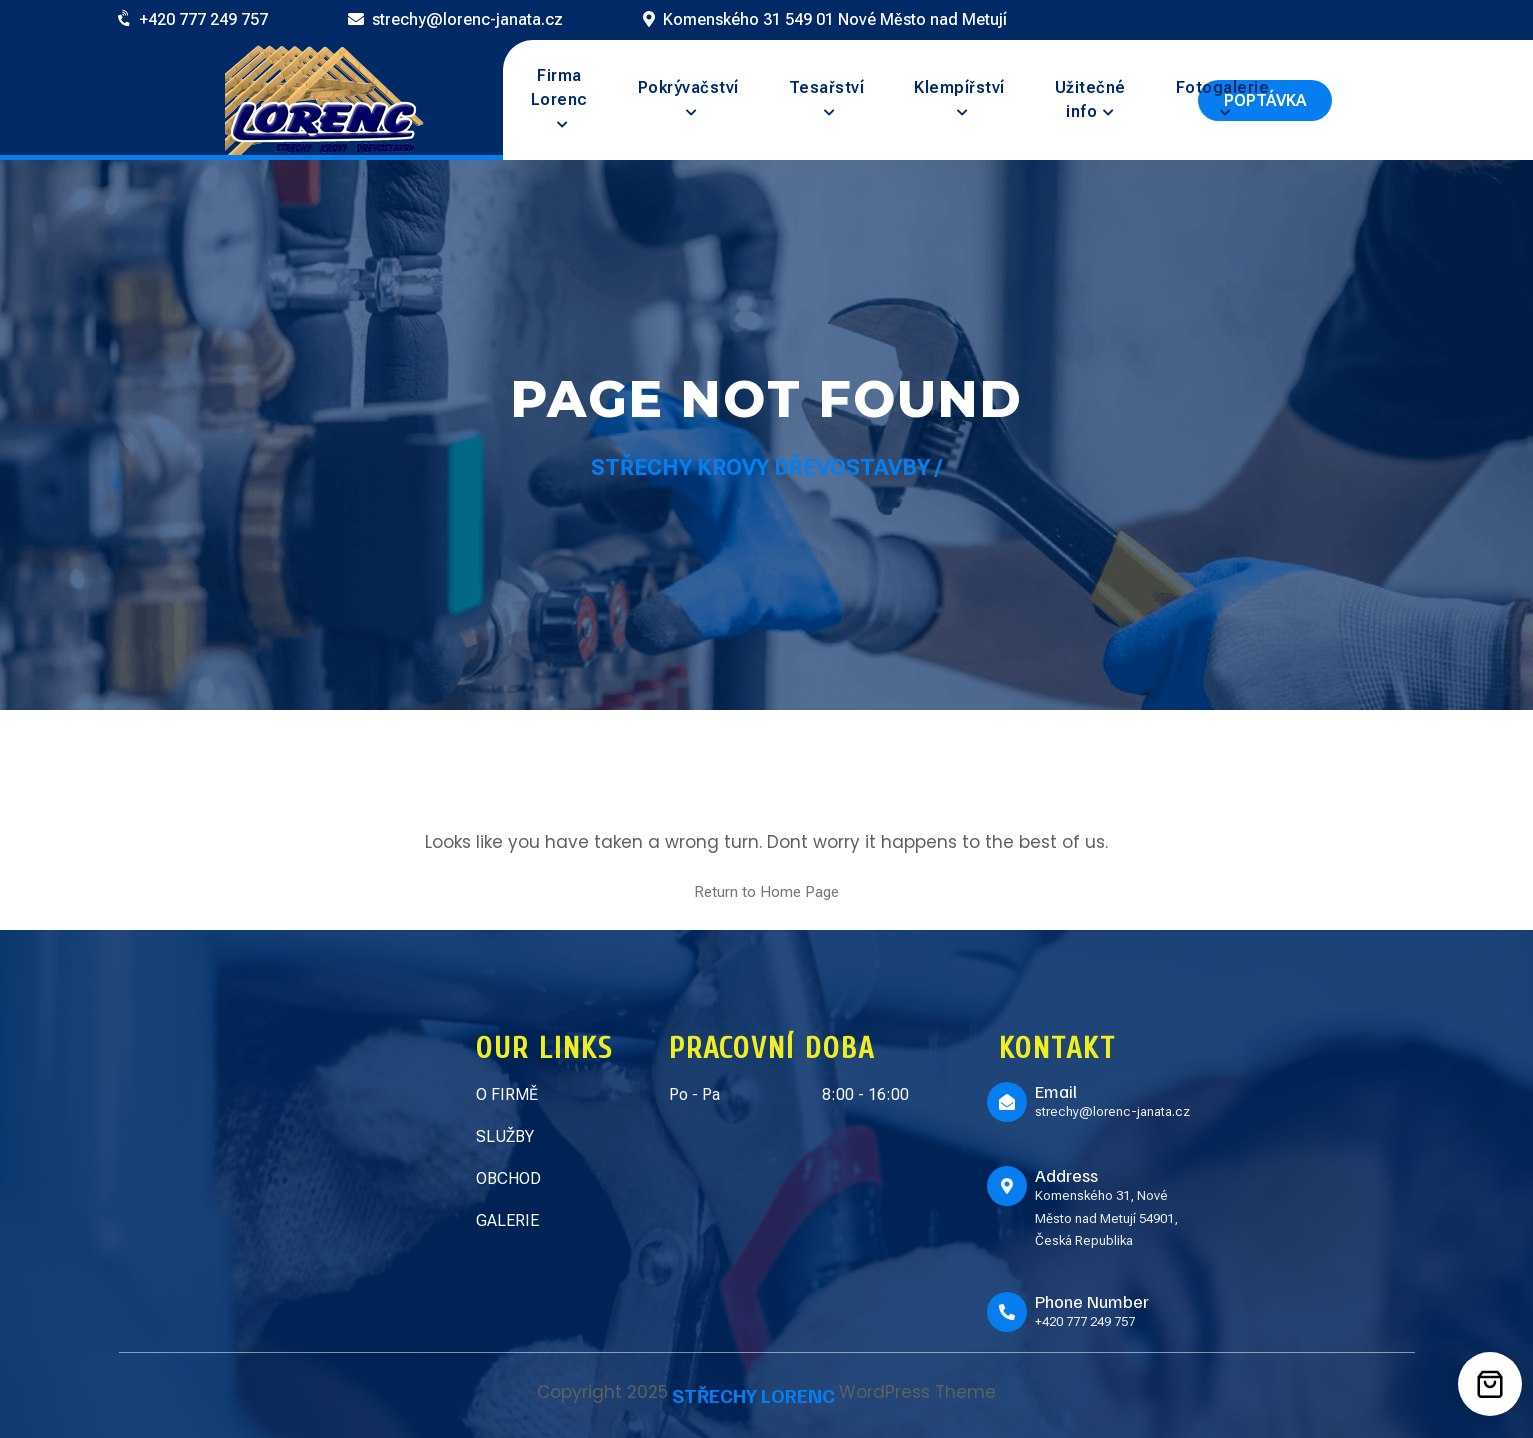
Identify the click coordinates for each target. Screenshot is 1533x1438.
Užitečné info (1090, 99)
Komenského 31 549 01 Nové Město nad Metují (835, 19)
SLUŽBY (505, 1136)
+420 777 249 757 (203, 19)
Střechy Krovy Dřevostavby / (766, 467)
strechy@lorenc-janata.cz (467, 19)
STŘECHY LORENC (753, 1395)
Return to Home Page (766, 892)
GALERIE (507, 1220)
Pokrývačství (688, 87)
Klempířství (959, 87)
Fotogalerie (1223, 87)
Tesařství (827, 87)
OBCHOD (508, 1178)
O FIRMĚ (507, 1094)
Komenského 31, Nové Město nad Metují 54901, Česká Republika (1106, 1218)
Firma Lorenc (559, 87)
